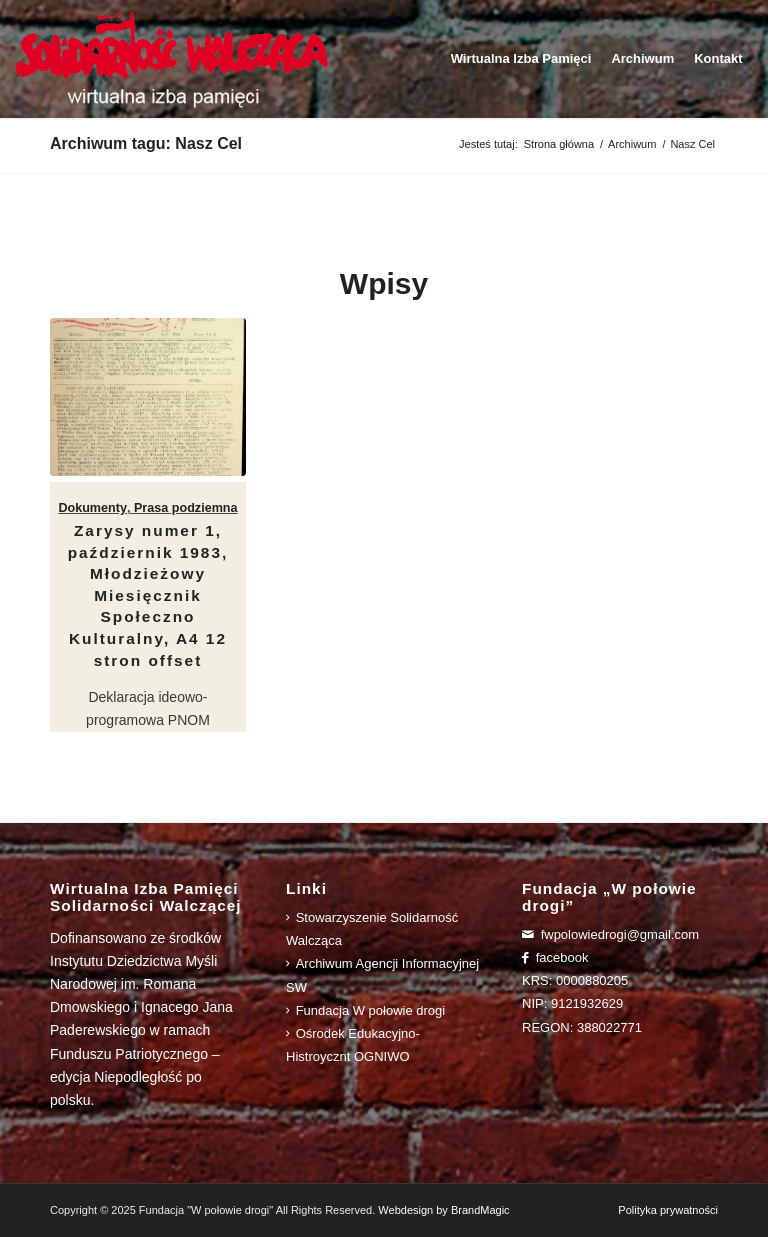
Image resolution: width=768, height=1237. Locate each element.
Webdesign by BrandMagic (443, 1210)
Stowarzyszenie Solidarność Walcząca (372, 929)
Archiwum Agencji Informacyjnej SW (382, 975)
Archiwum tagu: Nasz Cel (146, 143)
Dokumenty (92, 508)
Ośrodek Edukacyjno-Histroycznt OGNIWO (353, 1045)
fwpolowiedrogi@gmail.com (610, 934)
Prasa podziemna (186, 508)
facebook (555, 957)
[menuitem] (521, 59)
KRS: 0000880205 (575, 980)
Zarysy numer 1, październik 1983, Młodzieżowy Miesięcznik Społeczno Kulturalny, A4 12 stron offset (148, 595)
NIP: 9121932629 (572, 1003)
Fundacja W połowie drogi (365, 1010)
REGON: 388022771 (582, 1027)
